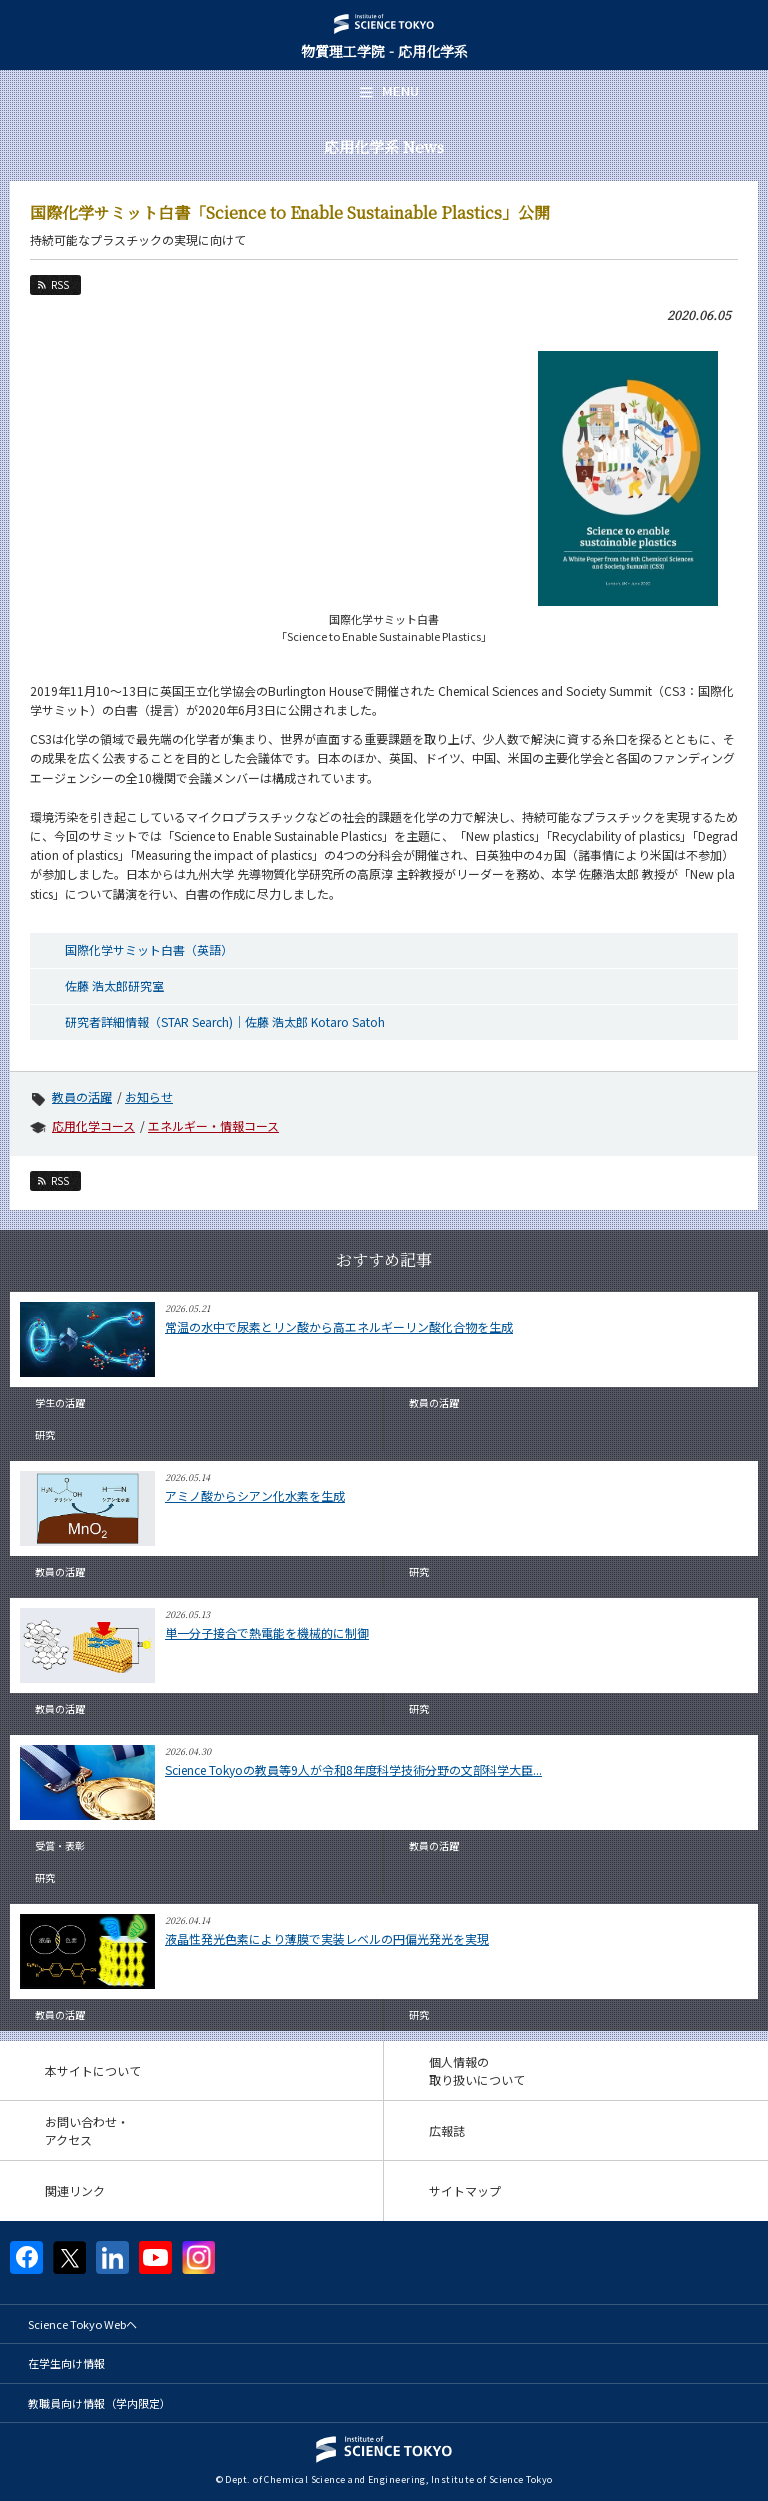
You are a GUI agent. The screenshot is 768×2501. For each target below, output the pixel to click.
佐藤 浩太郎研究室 (114, 985)
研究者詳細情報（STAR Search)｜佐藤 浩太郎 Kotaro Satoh (225, 1021)
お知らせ (149, 1096)
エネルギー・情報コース (213, 1125)
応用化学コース (93, 1125)
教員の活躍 (82, 1096)
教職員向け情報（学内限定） (99, 2403)
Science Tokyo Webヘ (82, 2324)
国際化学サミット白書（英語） (149, 949)
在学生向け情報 (66, 2363)
